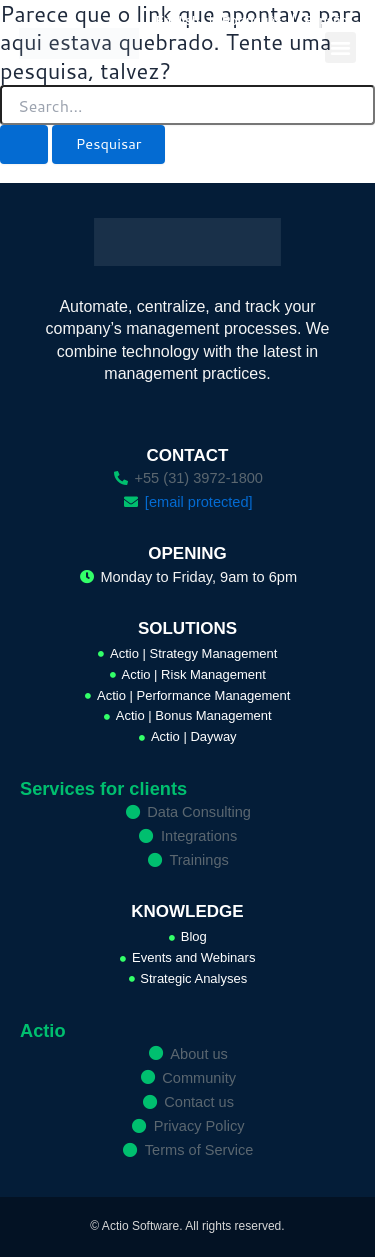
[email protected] (199, 502)
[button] (341, 48)
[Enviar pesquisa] (24, 144)
